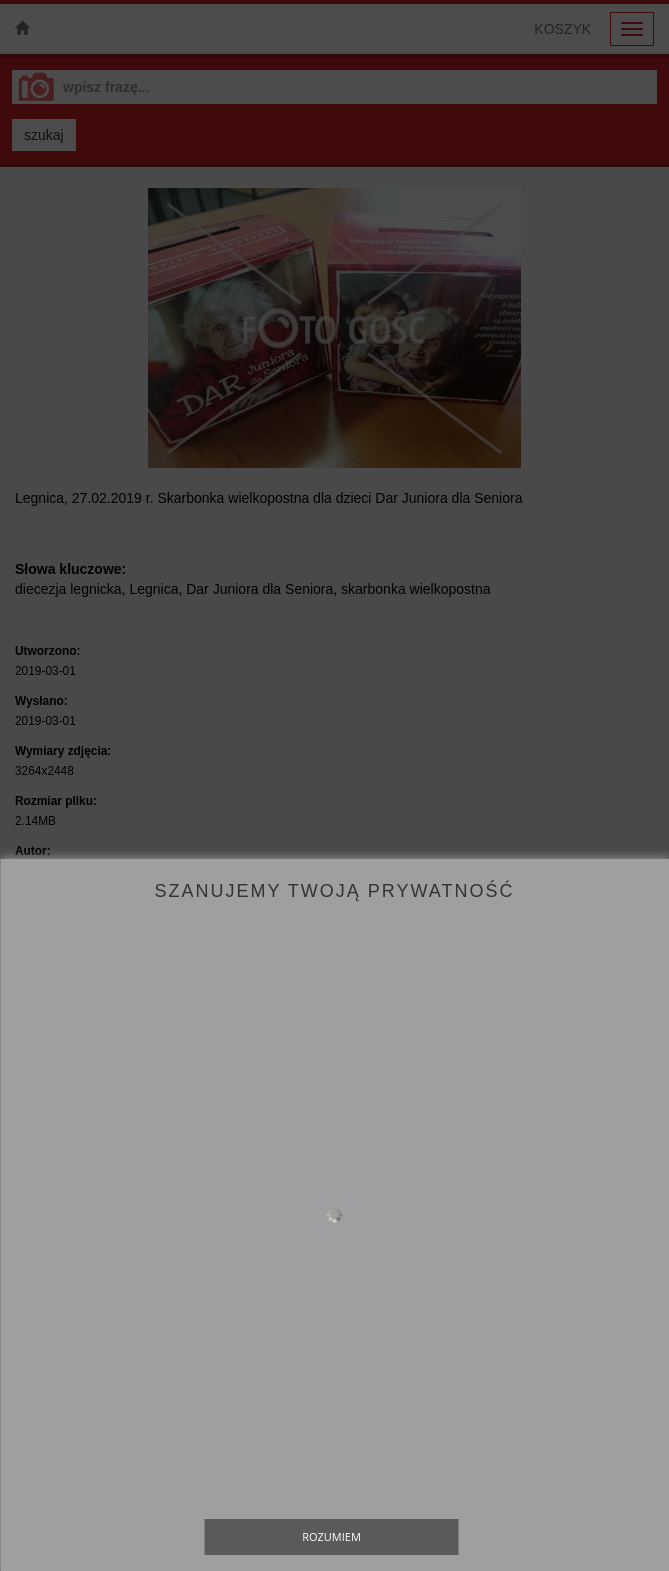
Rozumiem (331, 1536)
